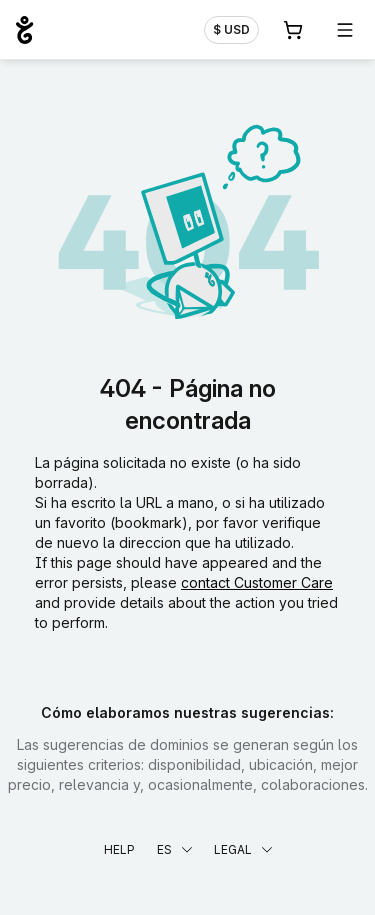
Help (119, 849)
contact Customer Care (257, 582)
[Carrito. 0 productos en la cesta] (293, 30)
